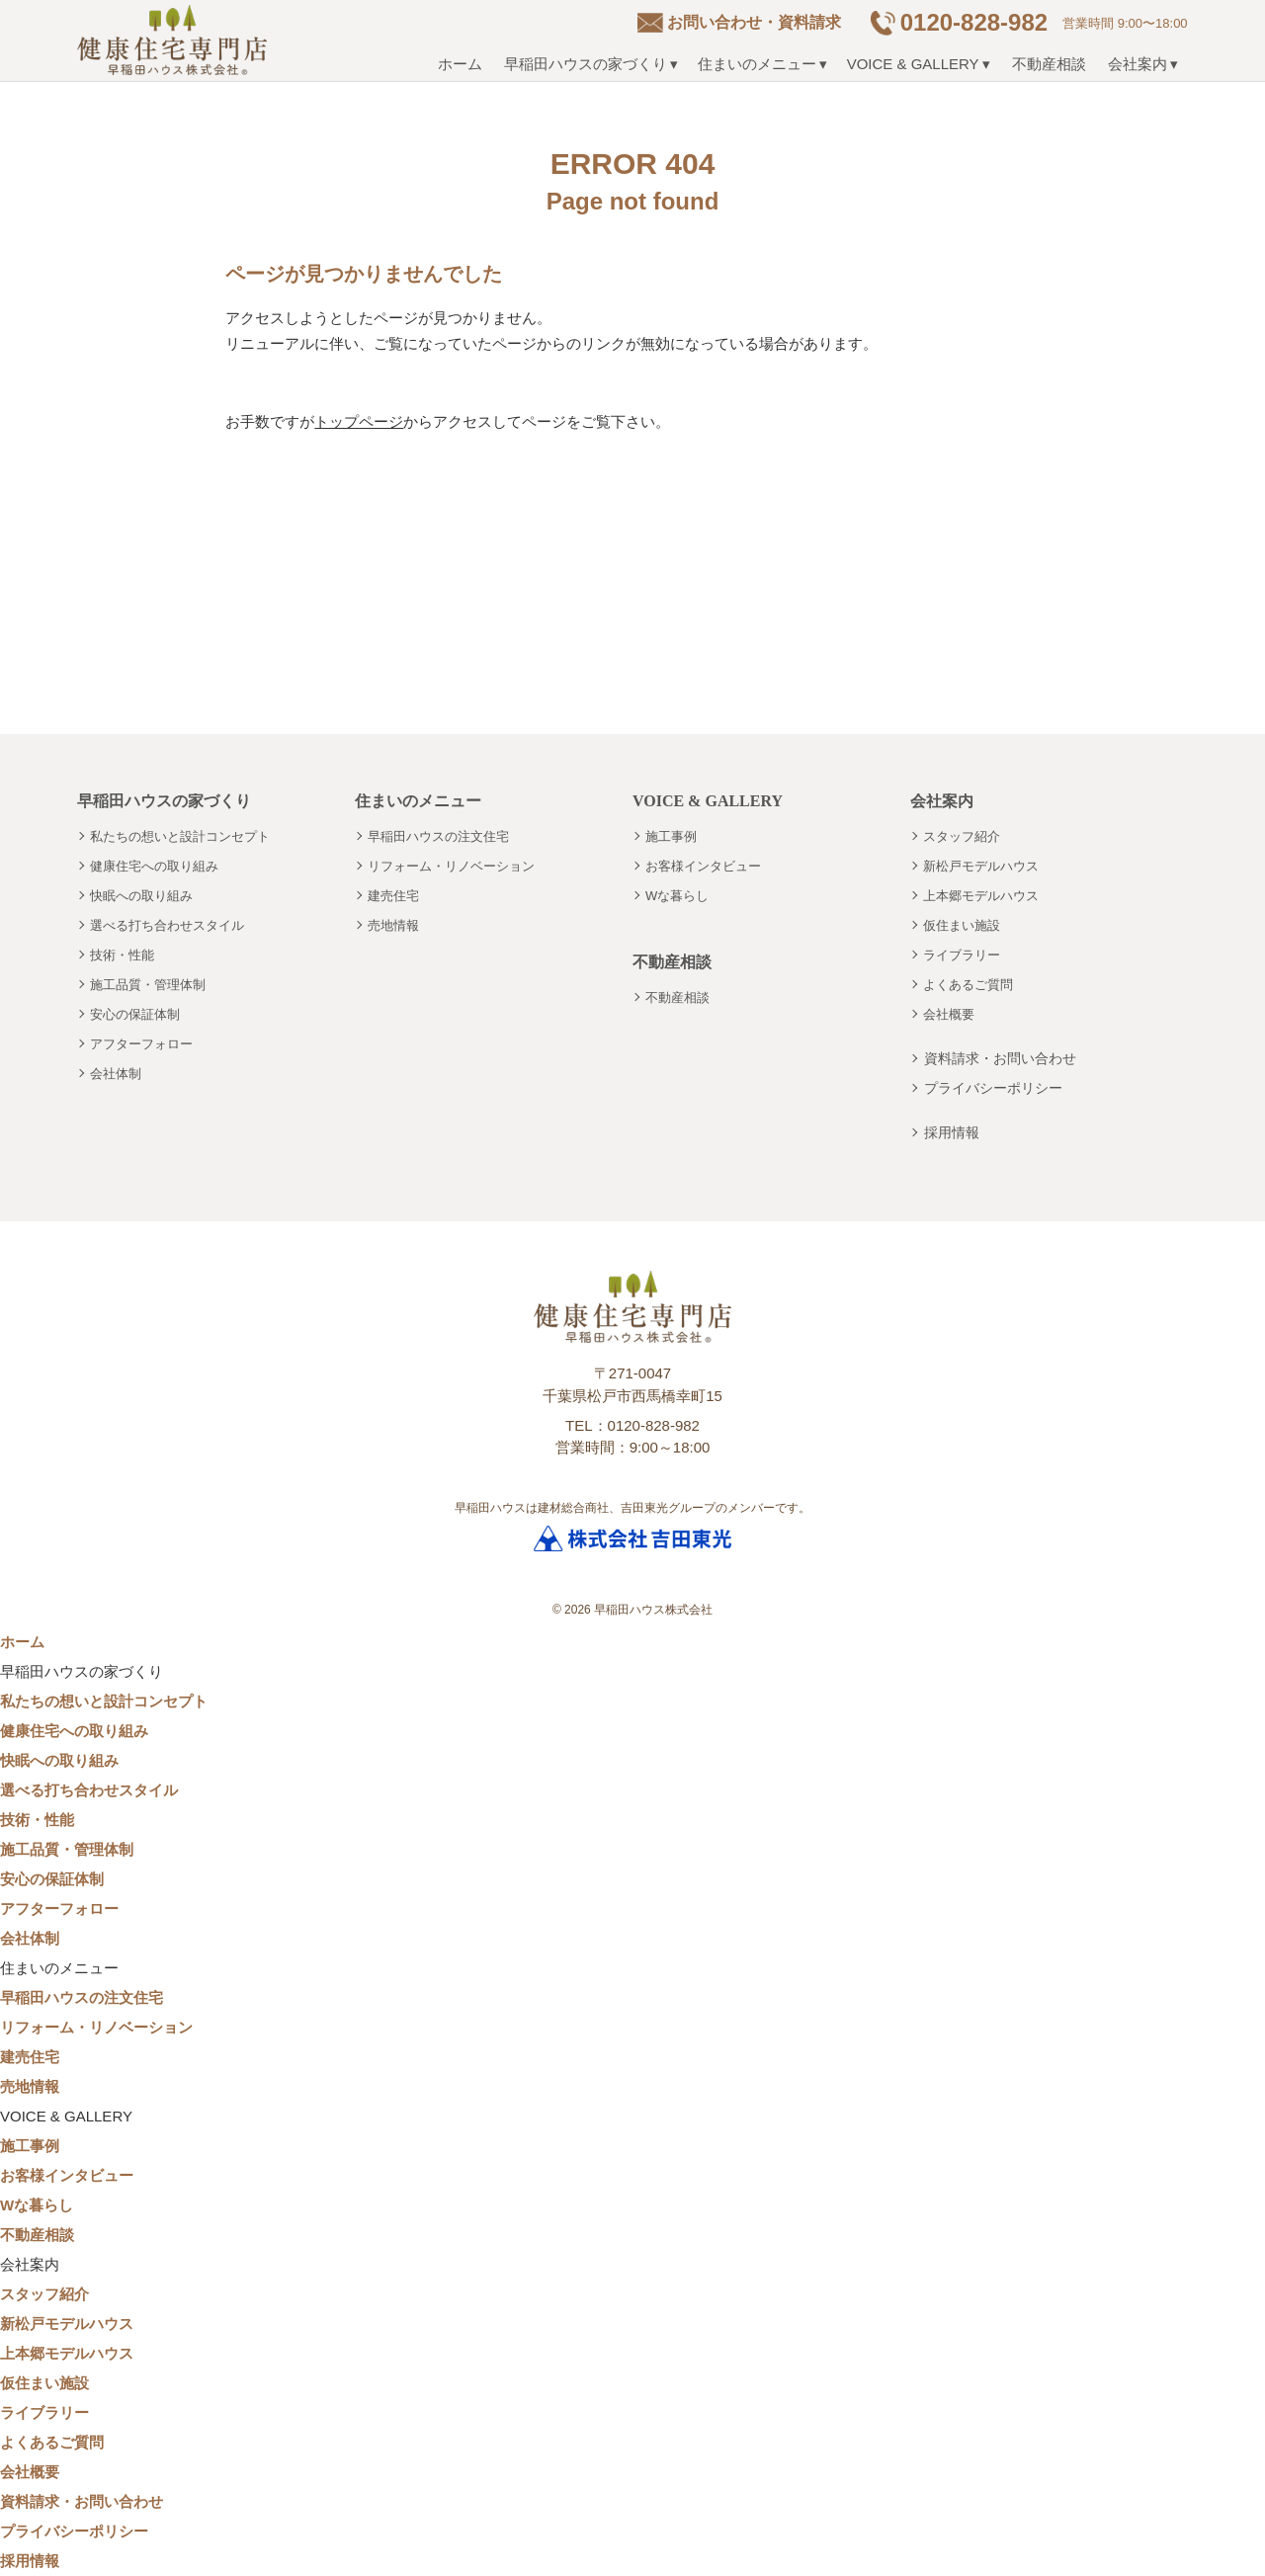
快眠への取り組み (141, 895)
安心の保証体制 (135, 1014)
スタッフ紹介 (961, 836)
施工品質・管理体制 (148, 984)
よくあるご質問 (968, 984)
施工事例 (671, 836)
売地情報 (393, 925)
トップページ (358, 421)
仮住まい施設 (961, 925)
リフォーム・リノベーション (451, 866)
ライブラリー (961, 955)
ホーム (460, 63)
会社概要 (948, 1014)
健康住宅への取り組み (154, 866)
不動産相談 (1049, 63)
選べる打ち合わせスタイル (167, 925)
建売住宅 (393, 895)
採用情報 (951, 1132)
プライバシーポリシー (993, 1088)
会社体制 (115, 1073)
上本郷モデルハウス (981, 895)
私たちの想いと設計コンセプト (180, 836)
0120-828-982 (974, 22)
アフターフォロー (141, 1044)
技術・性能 (122, 955)
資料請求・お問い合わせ (1000, 1058)
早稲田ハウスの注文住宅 (438, 836)
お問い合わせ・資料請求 (754, 22)
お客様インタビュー (703, 866)
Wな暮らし (677, 895)
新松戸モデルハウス (981, 866)
